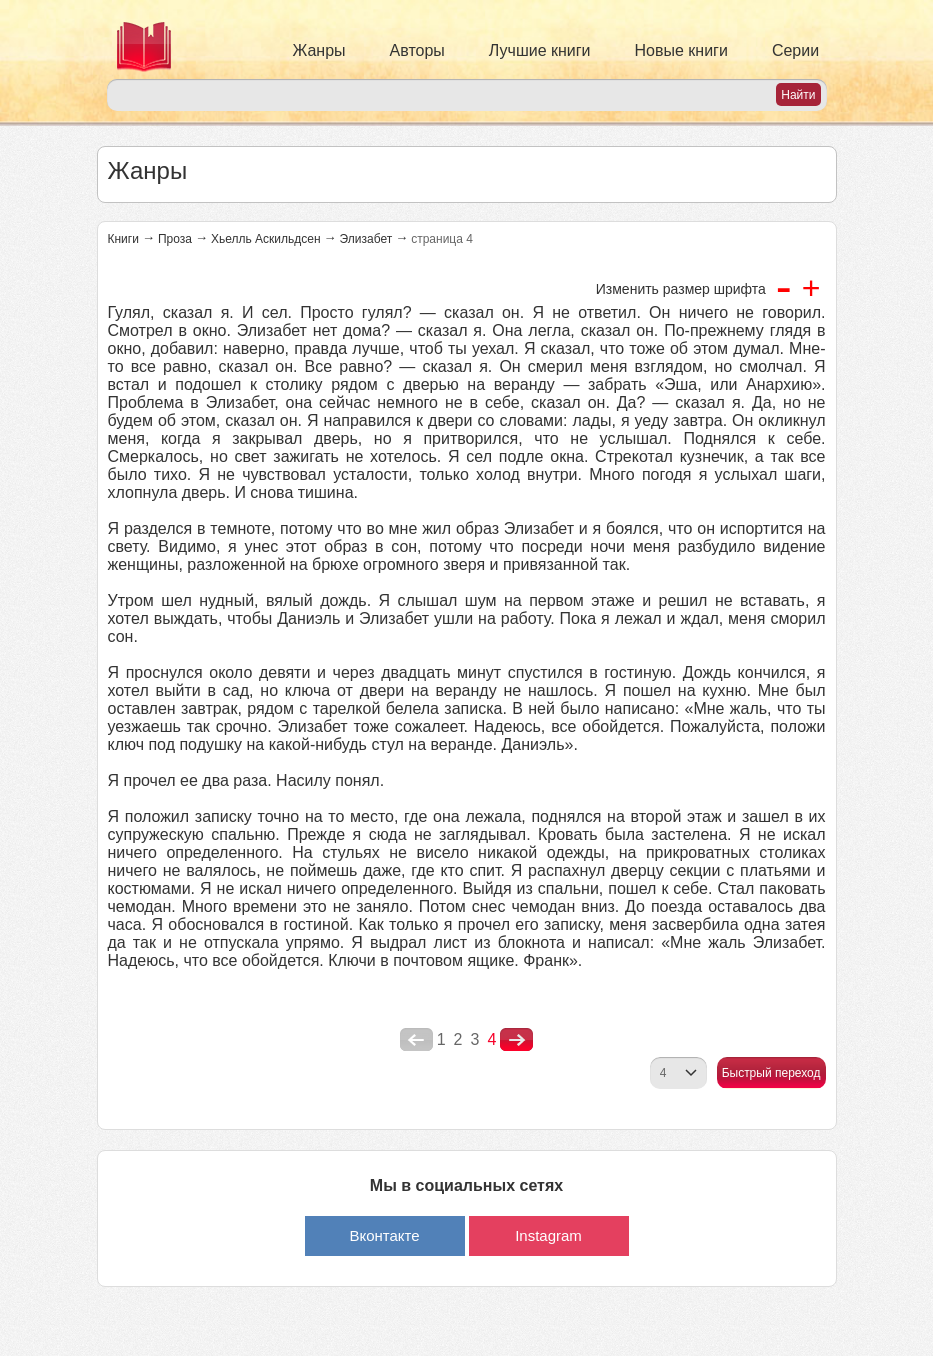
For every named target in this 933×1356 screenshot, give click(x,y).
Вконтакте (384, 1235)
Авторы (417, 50)
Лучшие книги (540, 50)
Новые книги (681, 50)
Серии (795, 50)
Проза (175, 239)
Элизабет (366, 239)
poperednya (416, 1040)
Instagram (548, 1235)
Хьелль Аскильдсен (266, 239)
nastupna (516, 1040)
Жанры (319, 50)
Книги (123, 239)
